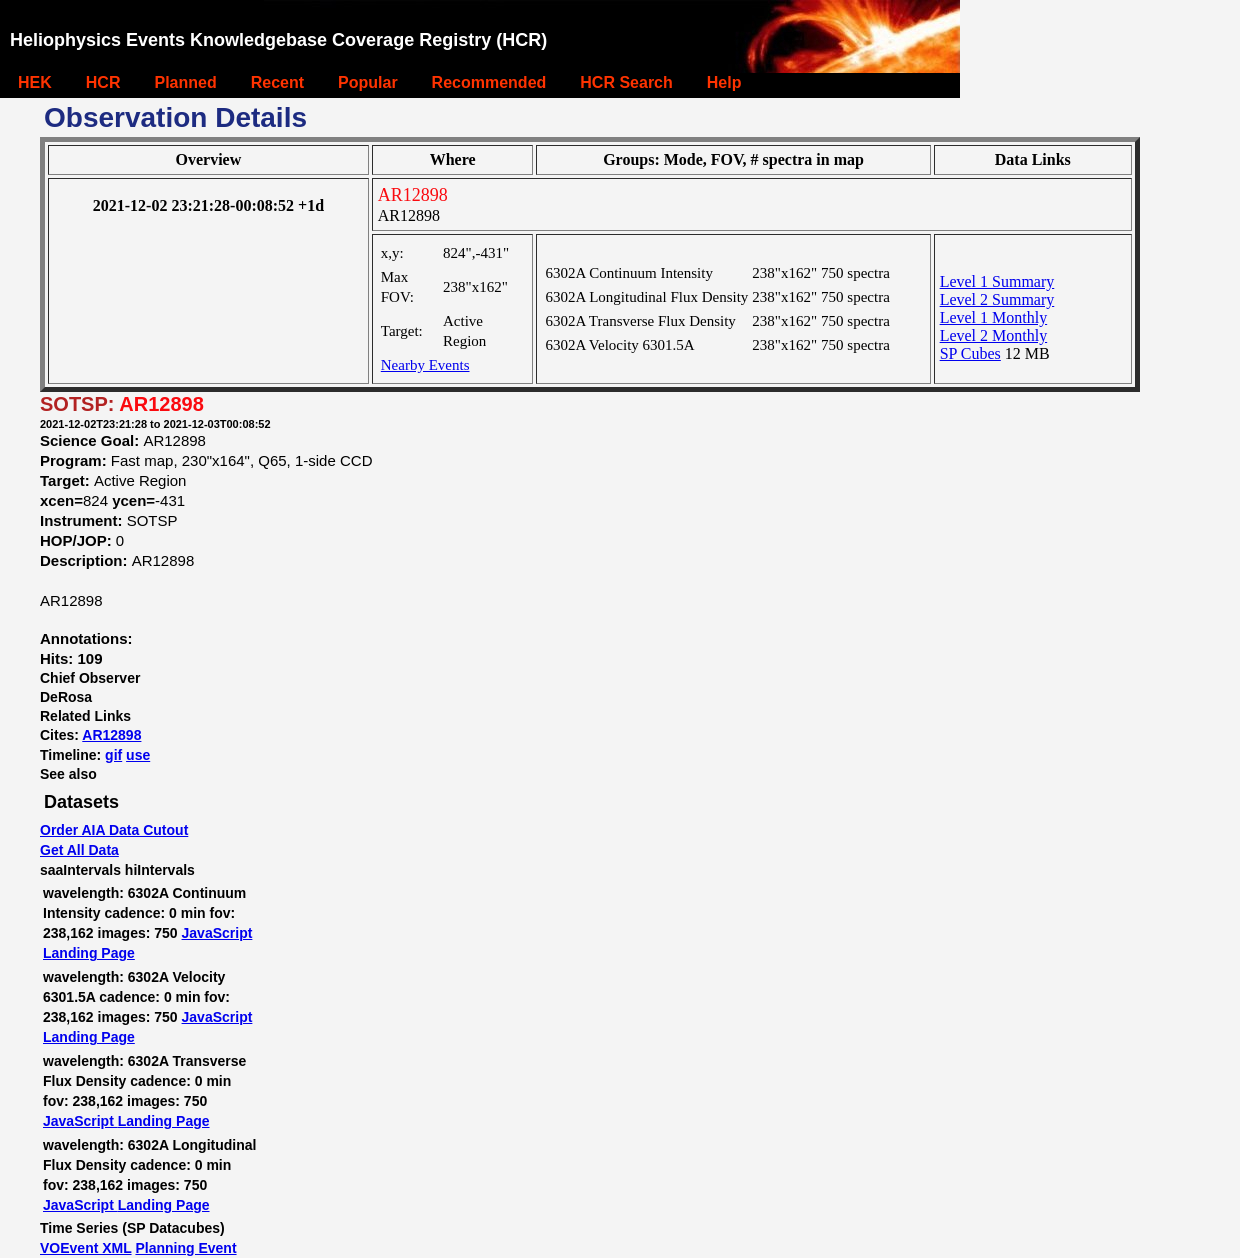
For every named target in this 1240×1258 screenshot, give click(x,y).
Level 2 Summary (997, 299)
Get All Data (79, 850)
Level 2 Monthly (994, 335)
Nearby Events (425, 365)
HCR (103, 82)
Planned (185, 82)
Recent (277, 82)
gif (113, 755)
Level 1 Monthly (994, 317)
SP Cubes (970, 353)
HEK (35, 82)
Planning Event (185, 1248)
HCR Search (626, 82)
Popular (368, 82)
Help (724, 82)
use (138, 755)
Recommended (489, 82)
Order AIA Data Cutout (114, 830)
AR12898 (111, 735)
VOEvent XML (86, 1248)
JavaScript (217, 933)
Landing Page (89, 953)
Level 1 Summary (997, 281)
